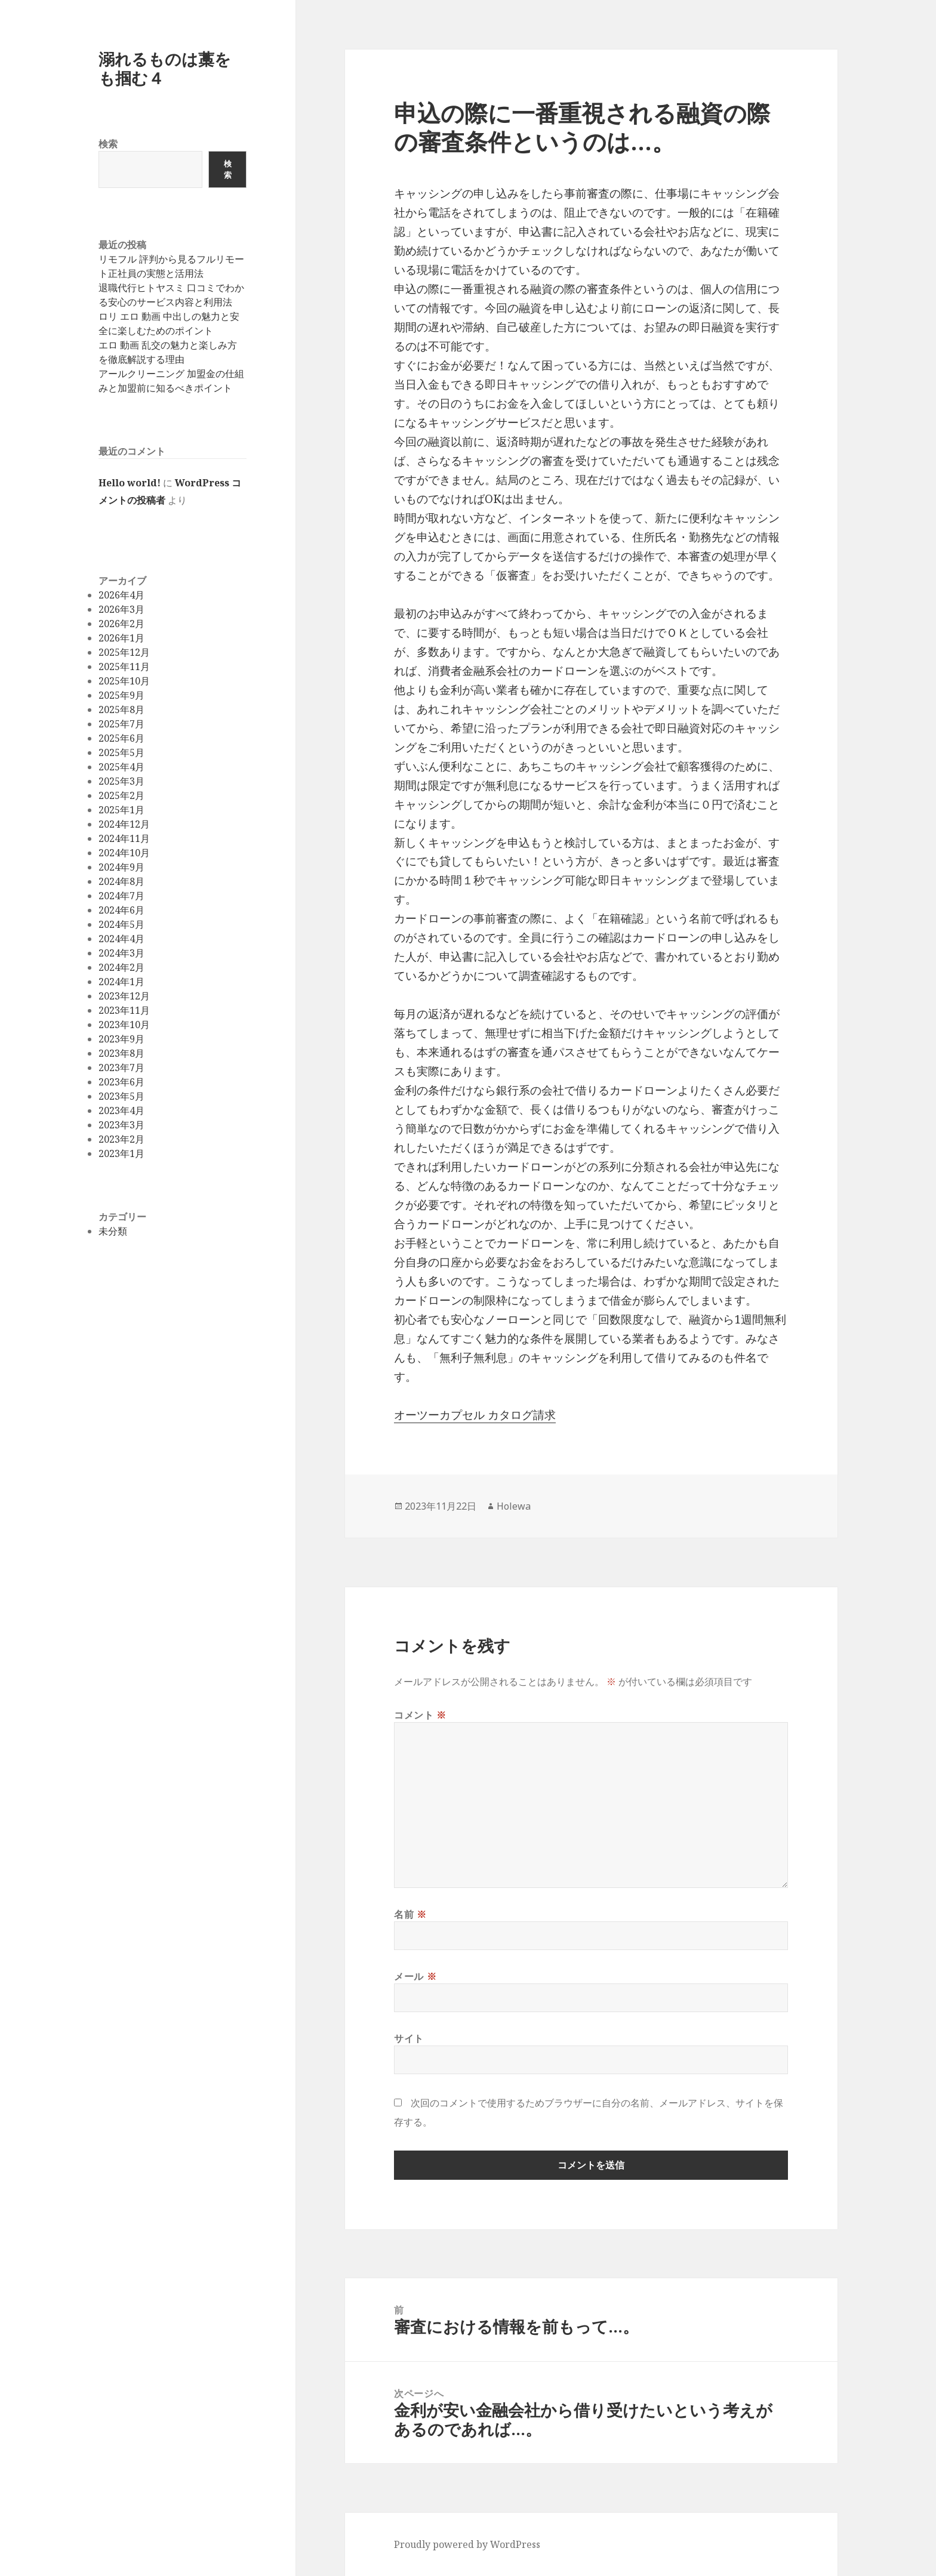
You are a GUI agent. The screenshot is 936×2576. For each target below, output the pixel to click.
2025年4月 (121, 766)
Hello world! (129, 482)
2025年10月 (124, 680)
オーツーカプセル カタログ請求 (475, 1415)
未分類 (112, 1231)
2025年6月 (121, 738)
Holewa (514, 1506)
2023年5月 (121, 1096)
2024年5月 (121, 924)
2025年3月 (121, 781)
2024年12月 (124, 824)
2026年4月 (121, 594)
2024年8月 (121, 881)
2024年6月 (121, 910)
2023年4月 (121, 1110)
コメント (420, 1715)
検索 (108, 143)
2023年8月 (121, 1053)
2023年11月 (124, 1010)
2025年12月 (124, 652)
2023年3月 (121, 1124)
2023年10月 (124, 1024)
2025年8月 (121, 709)
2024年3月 (121, 953)
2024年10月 (124, 852)
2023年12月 (124, 995)
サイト (409, 2038)
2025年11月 (124, 666)
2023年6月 (121, 1081)
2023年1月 (121, 1153)
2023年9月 (121, 1038)
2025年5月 (121, 752)
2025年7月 (121, 723)
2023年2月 (121, 1139)
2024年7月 (121, 895)
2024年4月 (121, 938)
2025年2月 (121, 795)
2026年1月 (121, 637)
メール (415, 1976)
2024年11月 (124, 838)
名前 (410, 1914)
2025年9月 (121, 695)
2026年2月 (121, 623)
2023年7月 (121, 1067)
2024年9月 (121, 867)
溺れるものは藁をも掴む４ (164, 68)
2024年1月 (121, 981)
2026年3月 (121, 609)
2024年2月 (121, 967)
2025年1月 (121, 809)
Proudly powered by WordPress (467, 2544)
